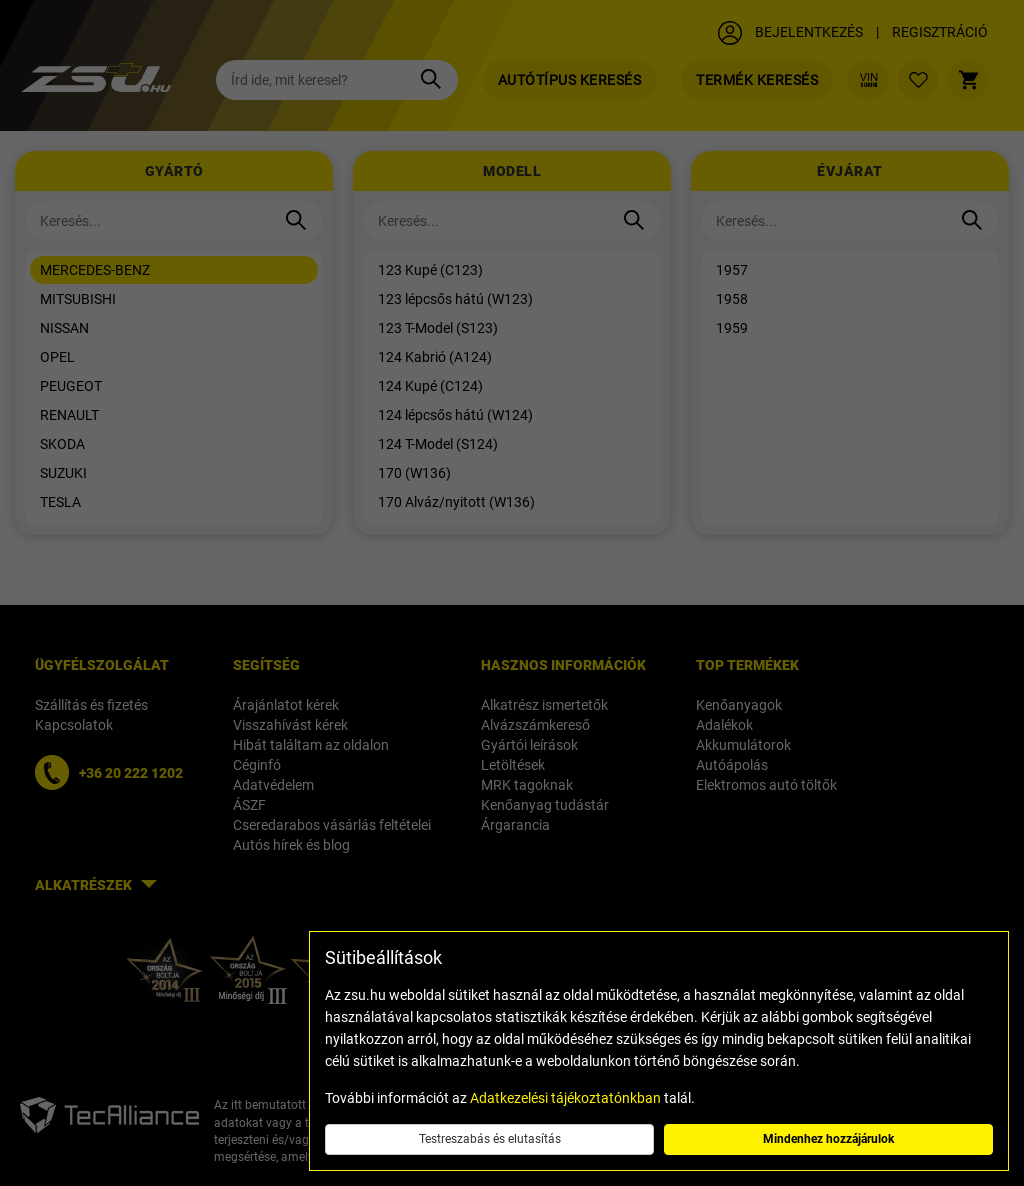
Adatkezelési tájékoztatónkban (565, 1098)
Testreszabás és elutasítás (490, 1139)
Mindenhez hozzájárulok (828, 1139)
